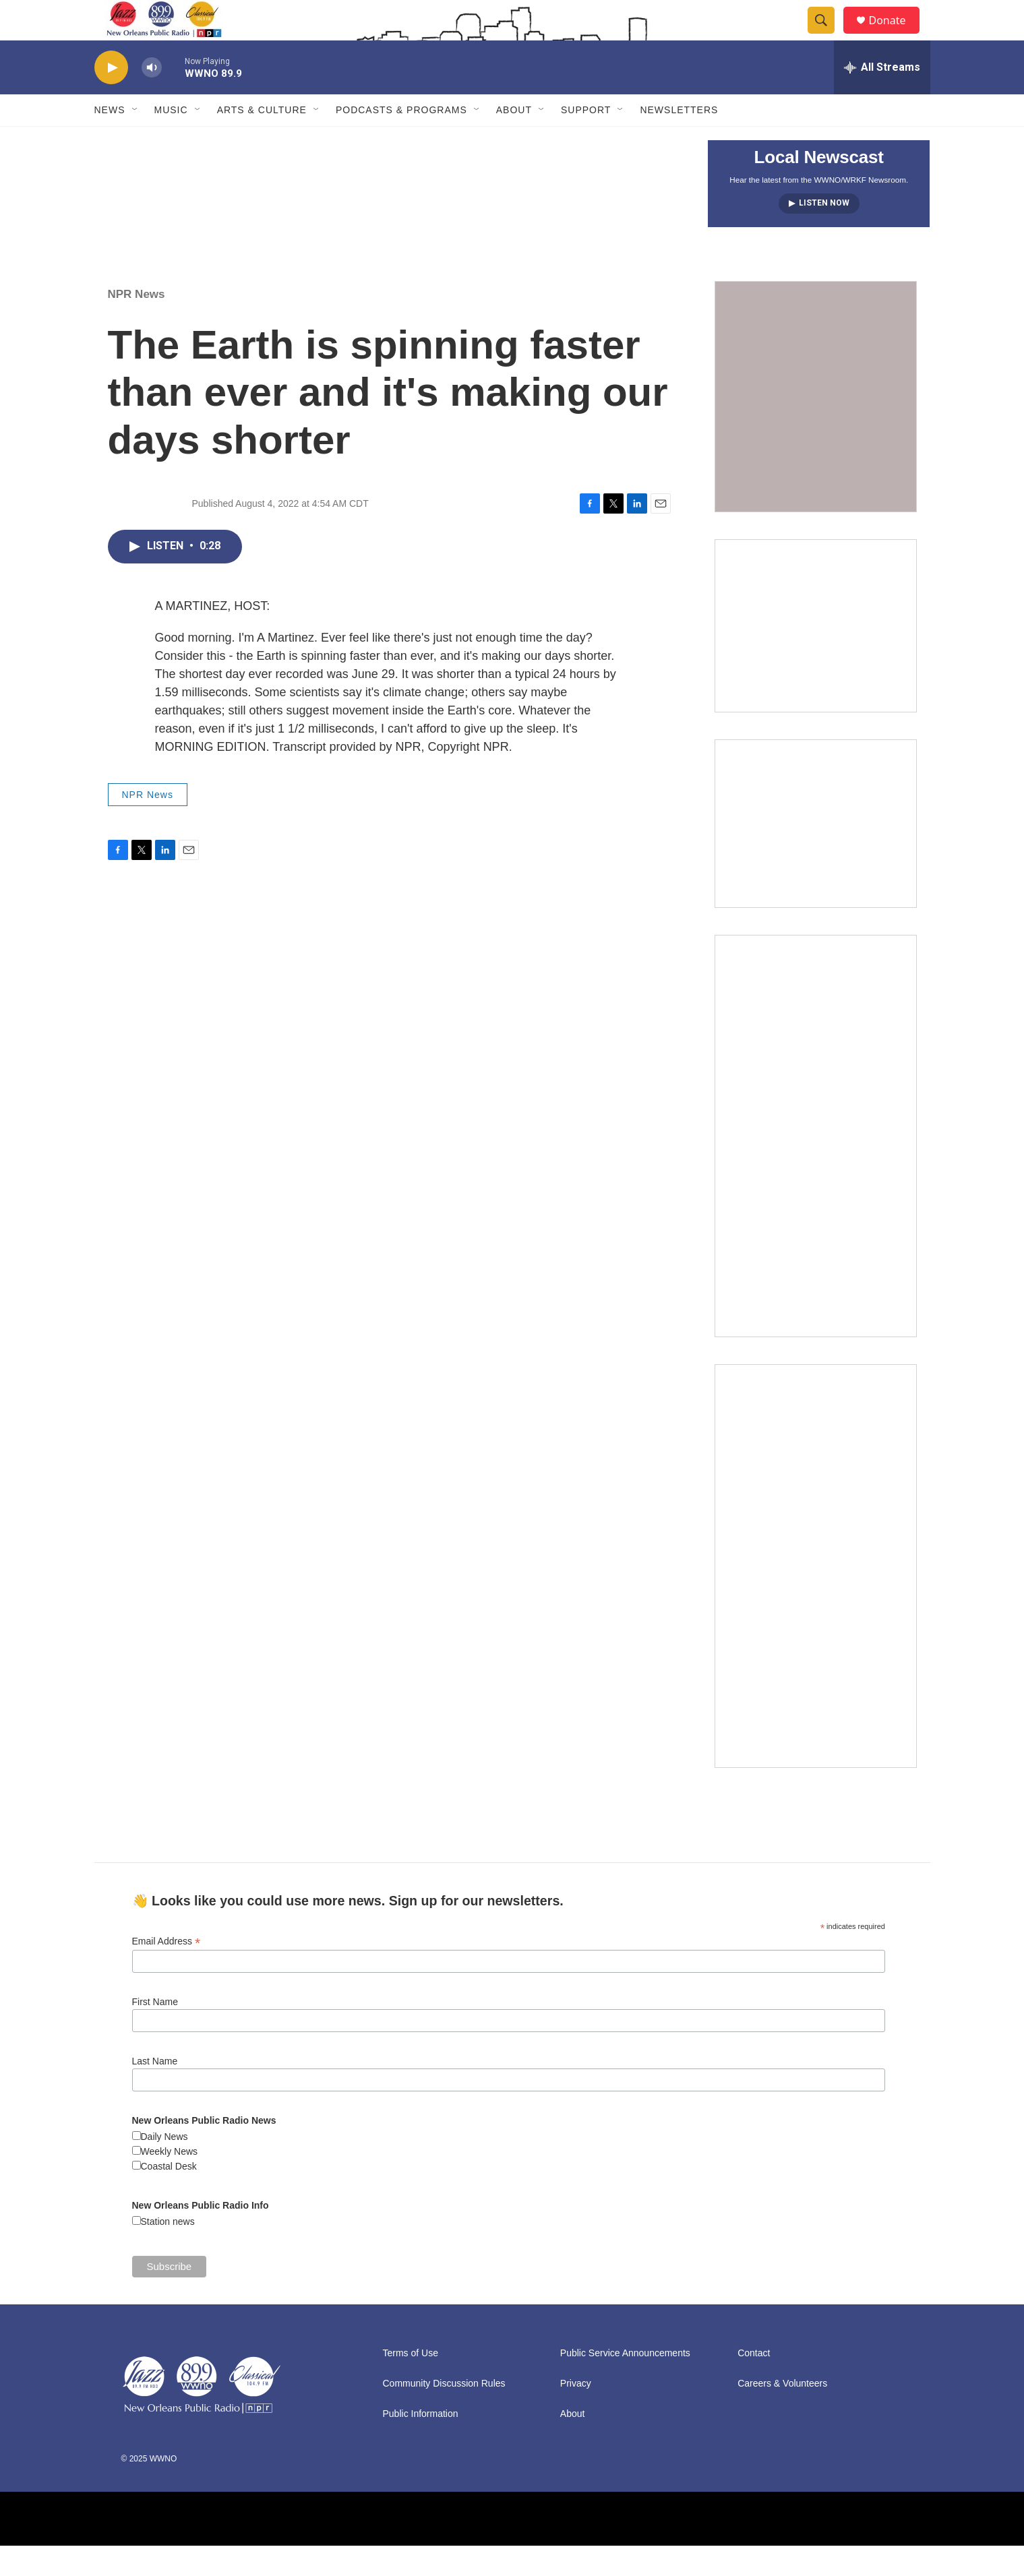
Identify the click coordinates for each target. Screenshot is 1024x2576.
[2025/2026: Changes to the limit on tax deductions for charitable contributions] (815, 656)
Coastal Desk (169, 2196)
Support (586, 140)
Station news (168, 2252)
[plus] (815, 1166)
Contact (753, 2384)
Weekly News (169, 2181)
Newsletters (679, 140)
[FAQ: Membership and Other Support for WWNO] (815, 427)
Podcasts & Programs (401, 140)
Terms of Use (410, 2384)
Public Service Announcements (625, 2384)
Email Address (166, 1971)
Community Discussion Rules (444, 2414)
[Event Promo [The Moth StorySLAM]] (815, 854)
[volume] (151, 98)
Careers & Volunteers (782, 2414)
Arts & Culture (262, 140)
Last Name (155, 2091)
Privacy (575, 2414)
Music (171, 140)
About (514, 140)
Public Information (420, 2444)
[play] (111, 98)
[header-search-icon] (827, 35)
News (109, 140)
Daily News (164, 2166)
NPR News (136, 324)
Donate (896, 35)
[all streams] (882, 98)
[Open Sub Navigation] (135, 140)
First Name (155, 2032)
